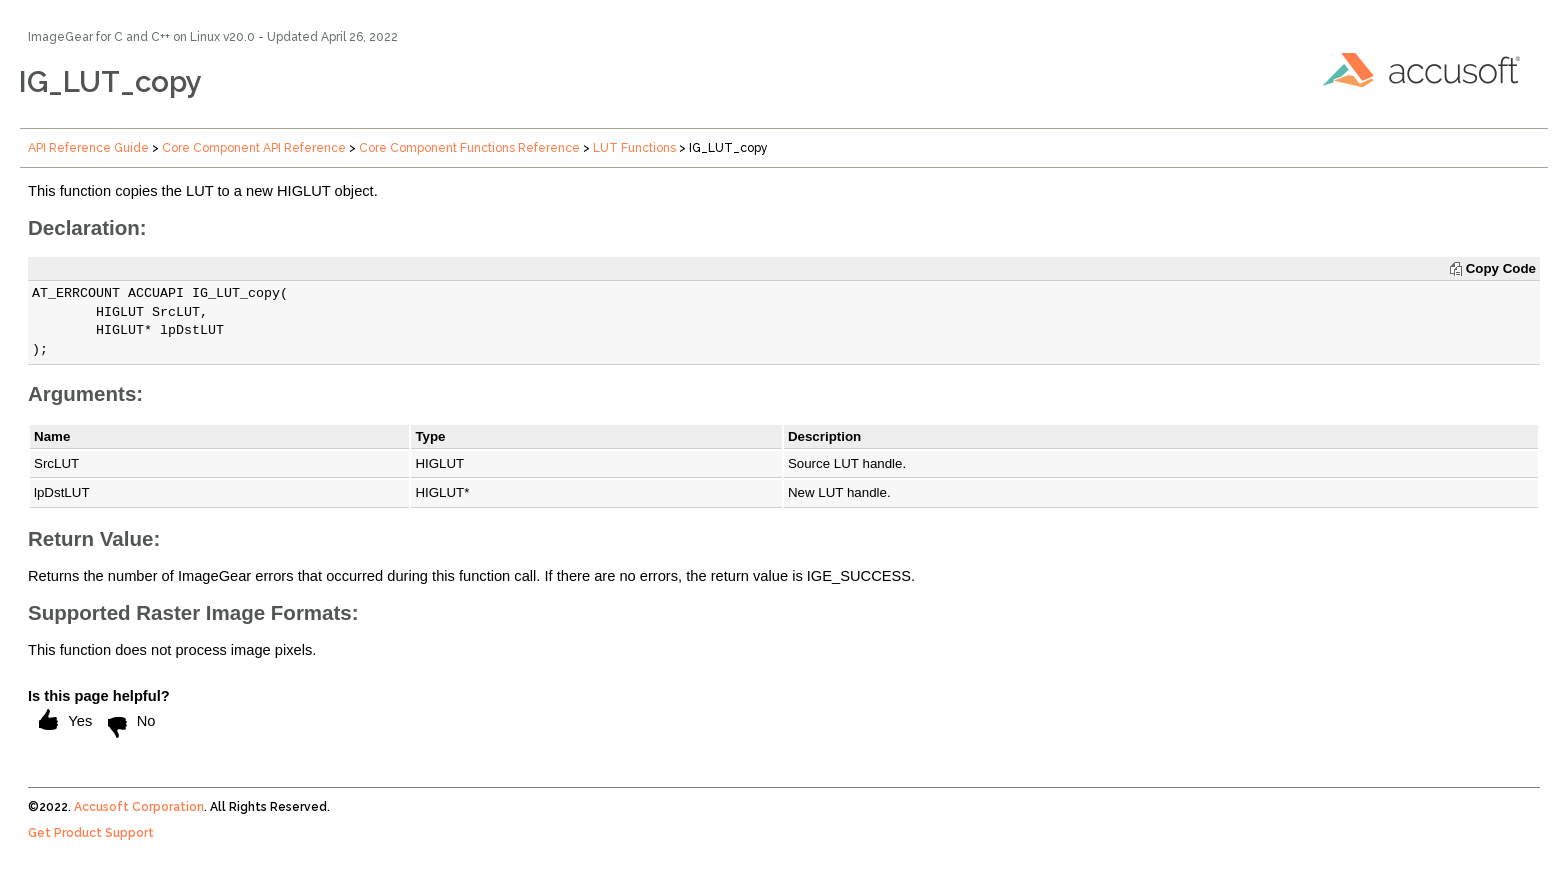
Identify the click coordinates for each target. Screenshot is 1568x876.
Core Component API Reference (254, 148)
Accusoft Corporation (139, 807)
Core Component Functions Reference (469, 148)
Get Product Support (91, 833)
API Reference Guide (88, 148)
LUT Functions (634, 148)
